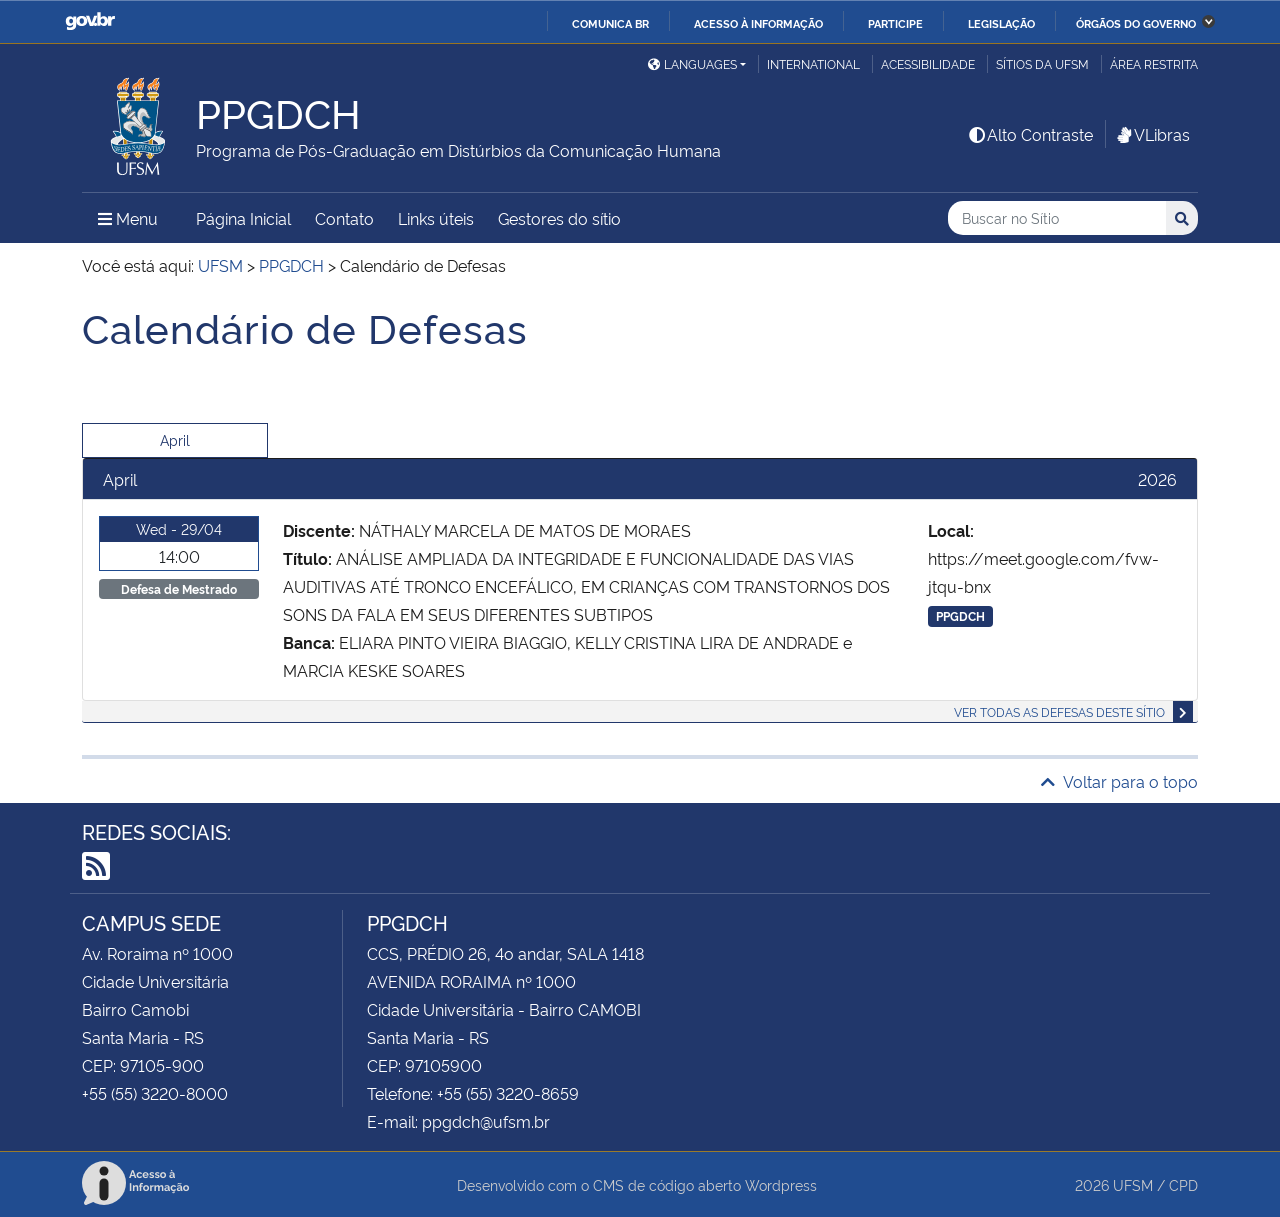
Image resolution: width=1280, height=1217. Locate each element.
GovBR (90, 21)
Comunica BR (610, 23)
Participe (895, 23)
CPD (1183, 1184)
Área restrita (1154, 63)
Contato (344, 218)
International (813, 63)
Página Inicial (243, 218)
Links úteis (436, 218)
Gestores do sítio (559, 218)
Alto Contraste (1030, 134)
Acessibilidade (928, 63)
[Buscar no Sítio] (1057, 218)
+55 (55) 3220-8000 (155, 1093)
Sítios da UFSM (1042, 63)
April (175, 439)
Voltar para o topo (1119, 781)
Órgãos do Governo (1136, 23)
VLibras (1152, 134)
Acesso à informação (758, 23)
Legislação (1001, 23)
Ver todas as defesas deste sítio (1059, 711)
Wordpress (781, 1184)
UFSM (1133, 1184)
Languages (692, 63)
